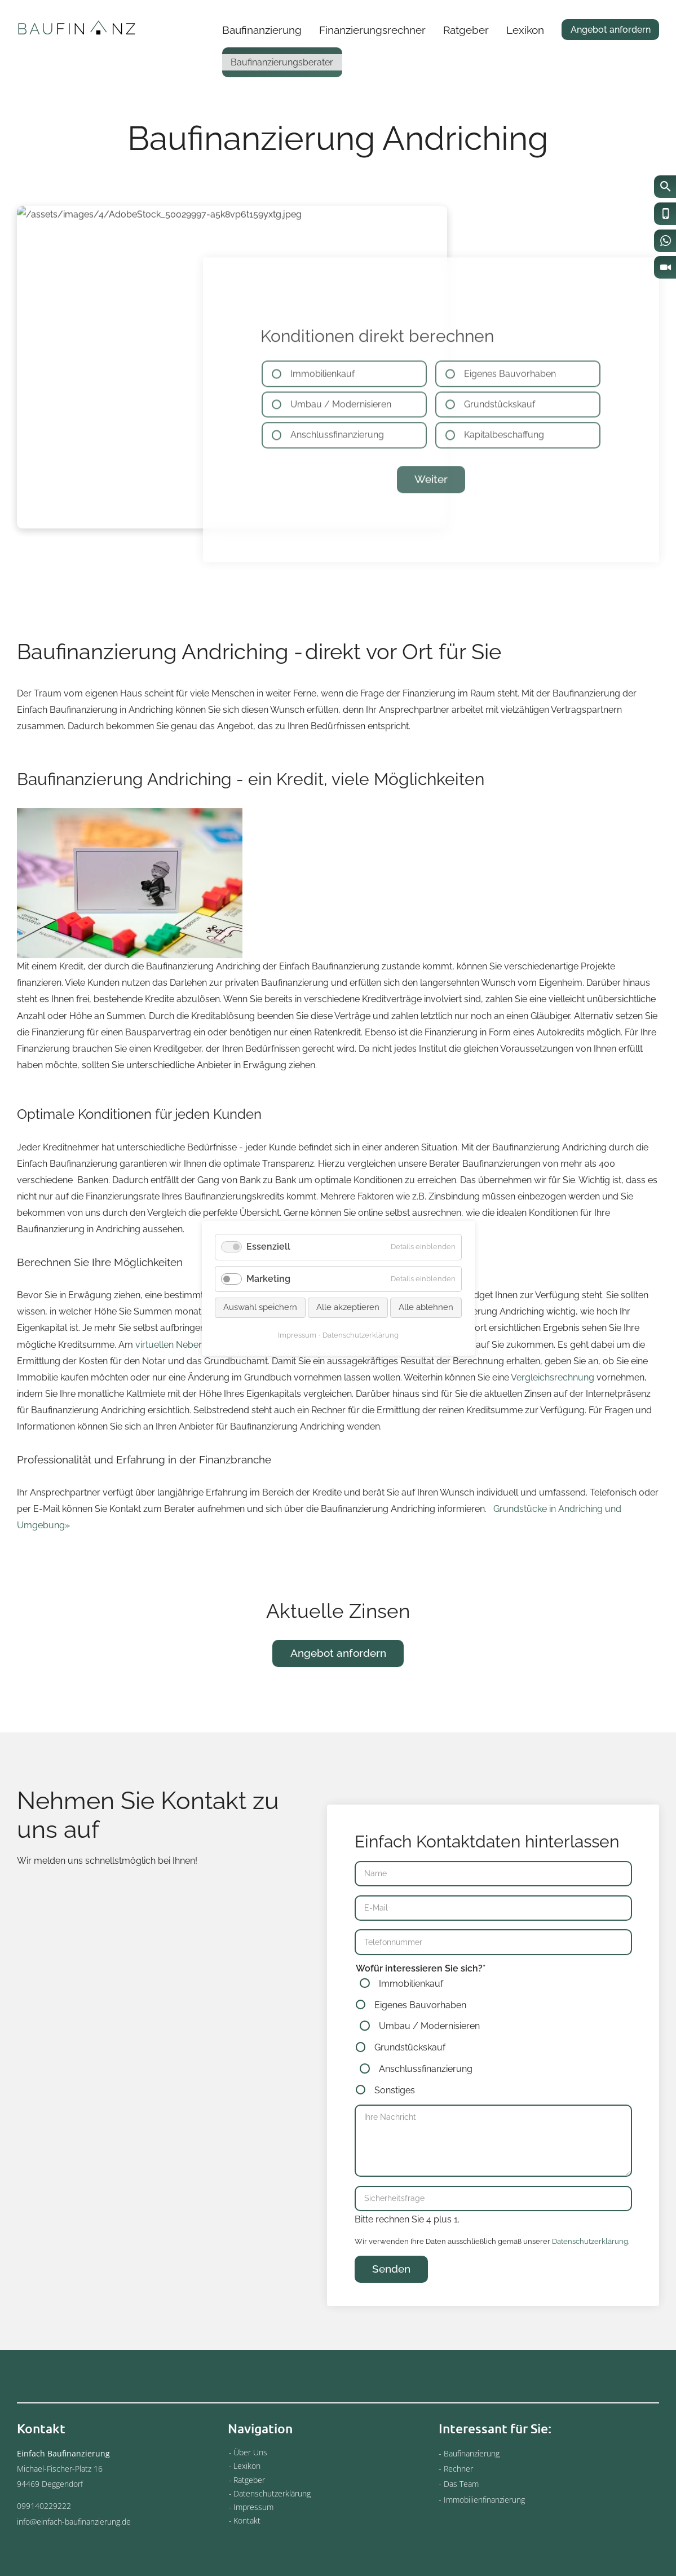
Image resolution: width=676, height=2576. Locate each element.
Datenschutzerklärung (590, 2282)
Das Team (461, 2483)
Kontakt (246, 2520)
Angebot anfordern (611, 29)
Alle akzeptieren (347, 1307)
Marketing (268, 1278)
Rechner (458, 2468)
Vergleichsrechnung (552, 1418)
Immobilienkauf (411, 2024)
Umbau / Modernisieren (429, 2067)
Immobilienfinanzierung (484, 2499)
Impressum (253, 2507)
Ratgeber (466, 30)
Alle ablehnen (426, 1307)
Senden (391, 2310)
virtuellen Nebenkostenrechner (199, 1385)
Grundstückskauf (409, 2089)
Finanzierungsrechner (372, 30)
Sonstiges (394, 2132)
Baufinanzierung (262, 30)
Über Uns (250, 2452)
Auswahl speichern (260, 1307)
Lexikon (525, 30)
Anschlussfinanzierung (425, 2110)
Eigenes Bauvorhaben (420, 2046)
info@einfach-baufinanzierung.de (74, 2521)
